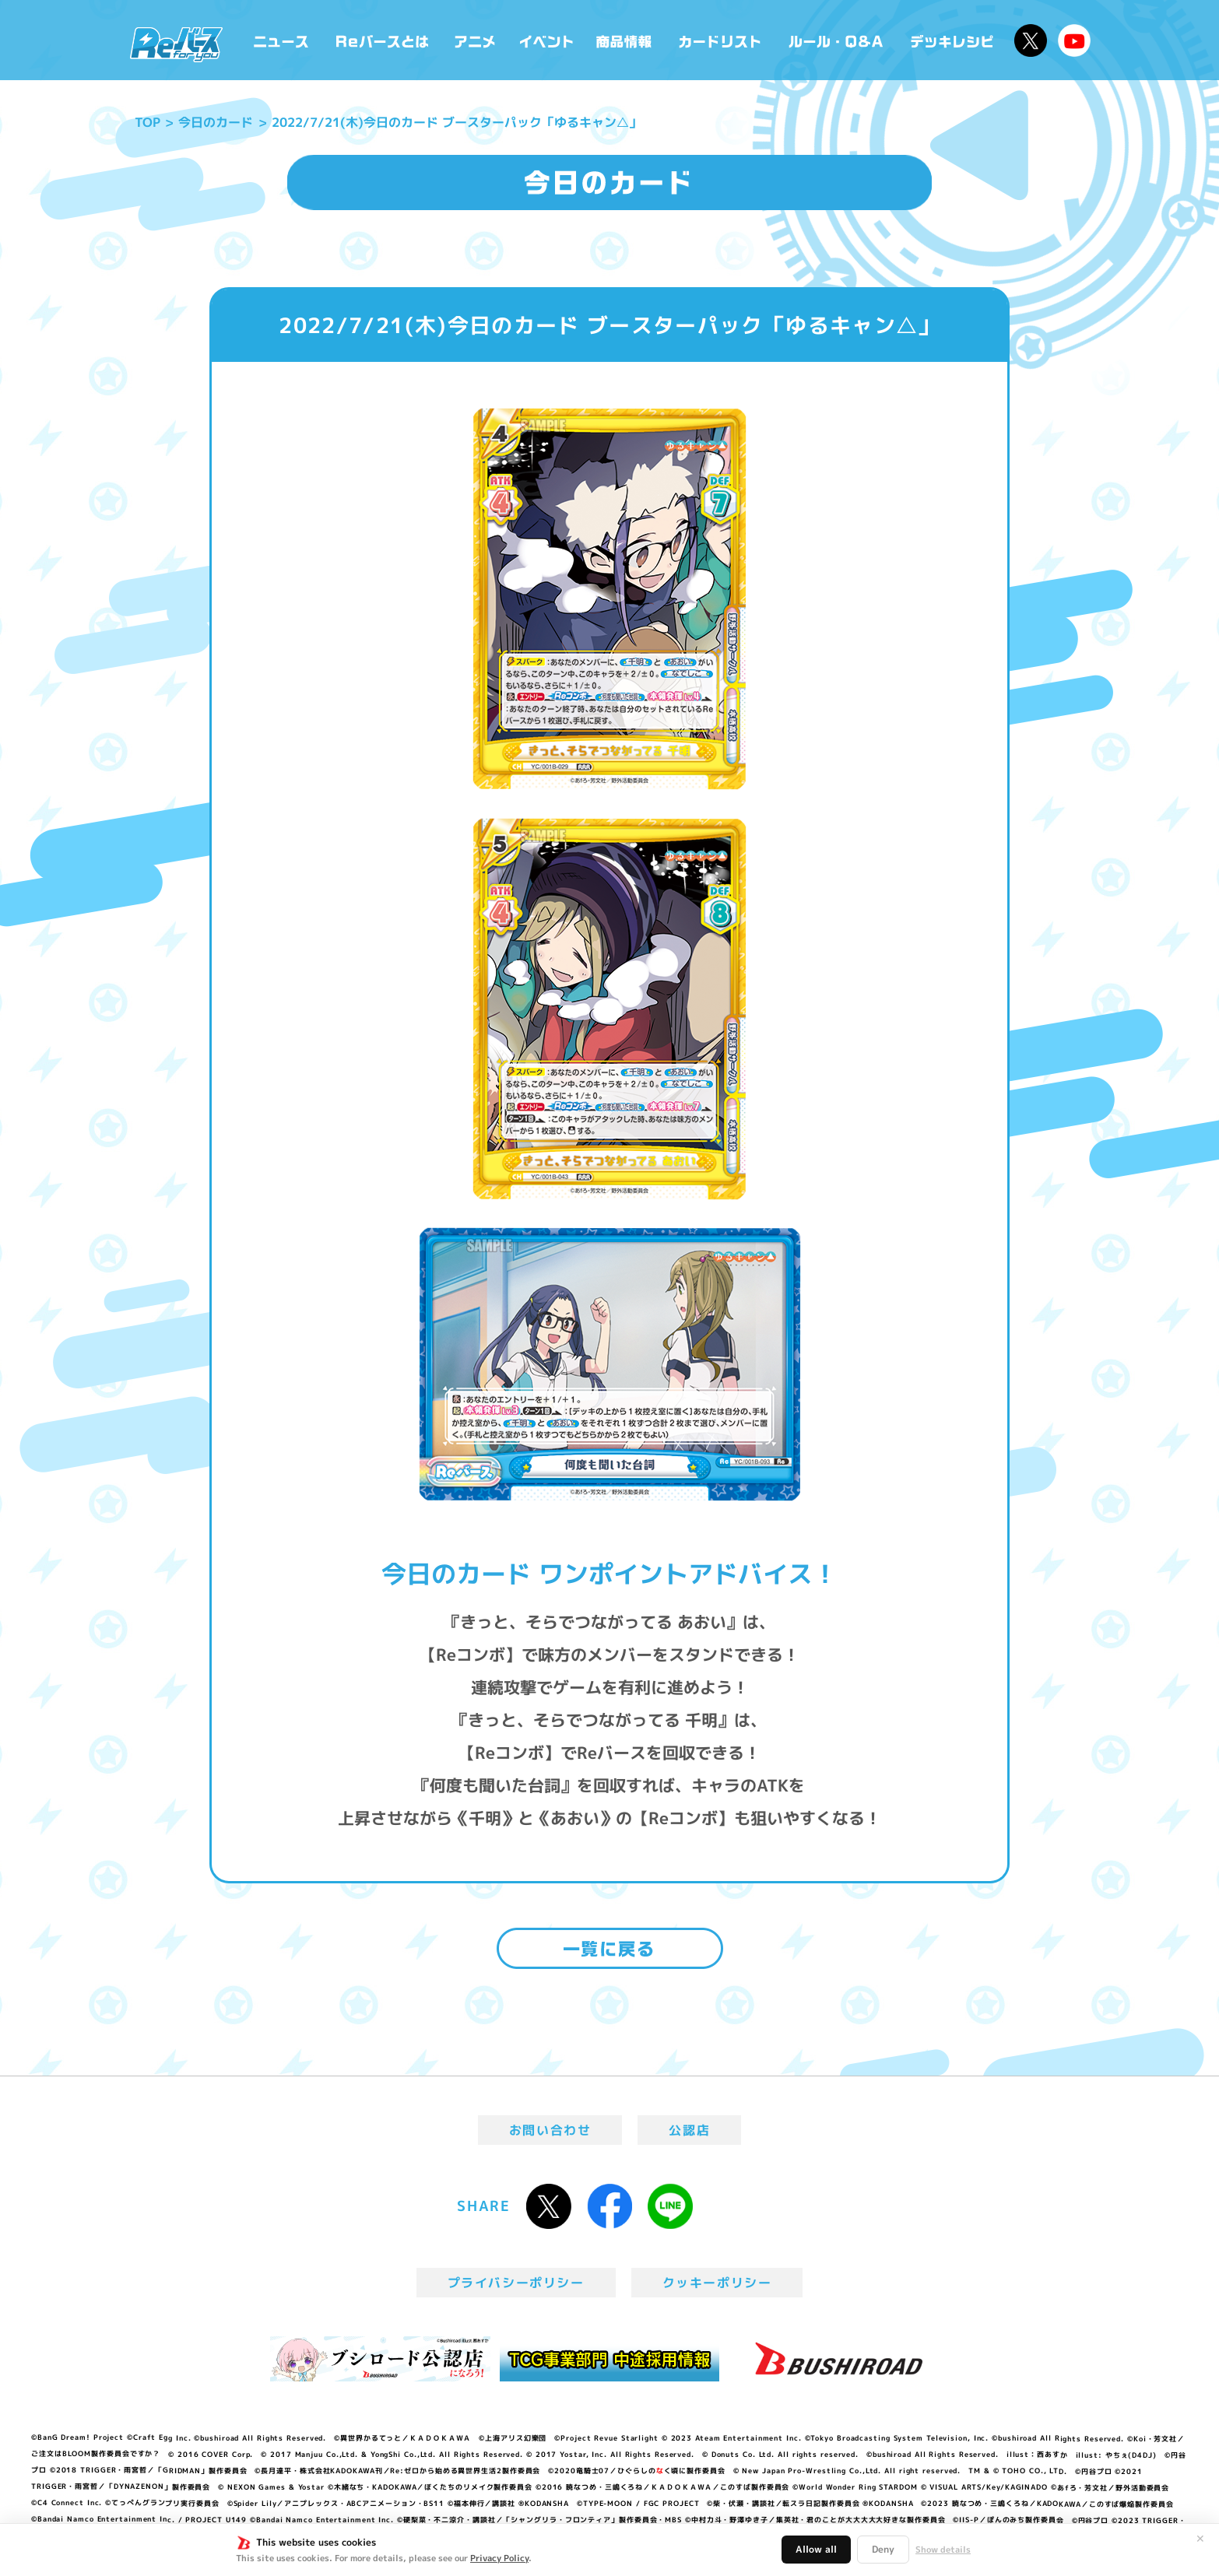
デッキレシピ (952, 40)
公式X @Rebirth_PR (1030, 40)
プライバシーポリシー (516, 2282)
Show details (943, 2549)
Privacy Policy (499, 2558)
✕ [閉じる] (1200, 2538)
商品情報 (625, 40)
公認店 (689, 2130)
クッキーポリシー (717, 2282)
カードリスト (721, 40)
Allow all (816, 2549)
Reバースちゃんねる (1074, 40)
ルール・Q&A (837, 40)
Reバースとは (381, 40)
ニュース (281, 40)
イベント (546, 40)
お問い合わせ (550, 2130)
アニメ (475, 40)
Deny (883, 2549)
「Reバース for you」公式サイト (176, 44)
